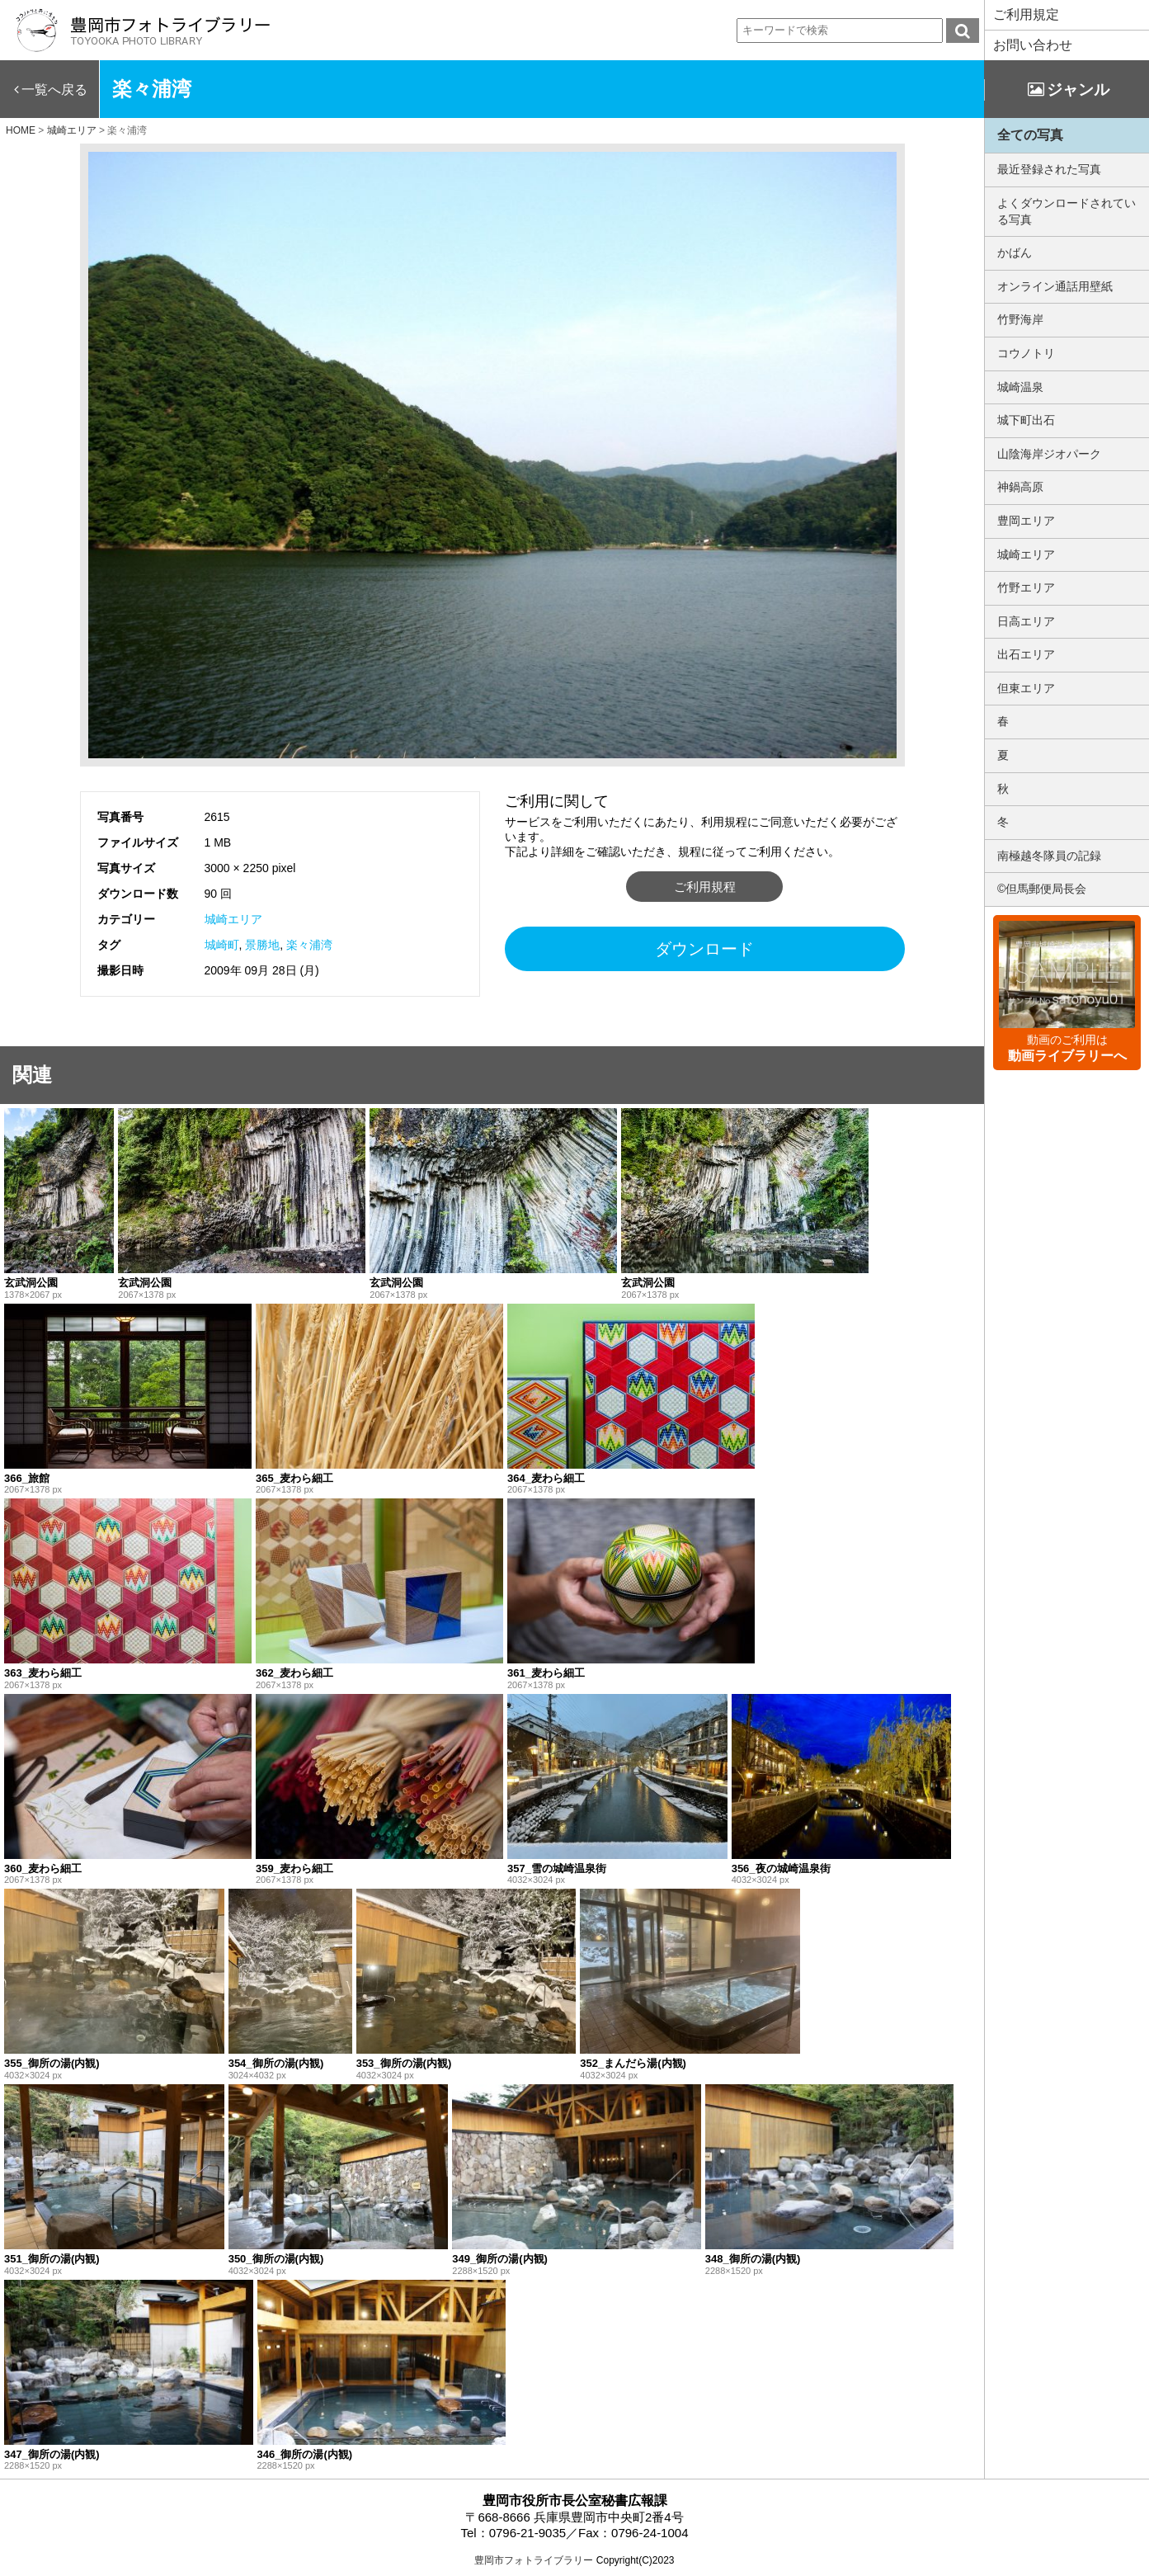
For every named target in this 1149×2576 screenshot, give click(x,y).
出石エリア (1026, 654)
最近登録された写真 (1049, 169)
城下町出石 (1026, 420)
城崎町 (222, 944)
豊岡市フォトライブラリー (533, 2560)
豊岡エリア (1026, 520)
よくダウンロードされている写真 (1066, 211)
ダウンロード (704, 949)
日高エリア (1026, 621)
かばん (1014, 252)
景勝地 (262, 944)
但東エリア (1026, 688)
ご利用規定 (1026, 14)
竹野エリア (1026, 587)
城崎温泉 (1020, 387)
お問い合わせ (1032, 45)
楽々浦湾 (309, 944)
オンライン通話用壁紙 (1055, 286)
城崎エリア (233, 919)
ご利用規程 (705, 887)
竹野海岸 (1020, 319)
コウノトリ (1026, 353)
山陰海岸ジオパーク (1049, 453)
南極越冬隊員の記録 (1049, 855)
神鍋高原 (1020, 486)
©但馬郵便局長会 (1041, 888)
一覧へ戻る (54, 90)
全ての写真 (1030, 135)
